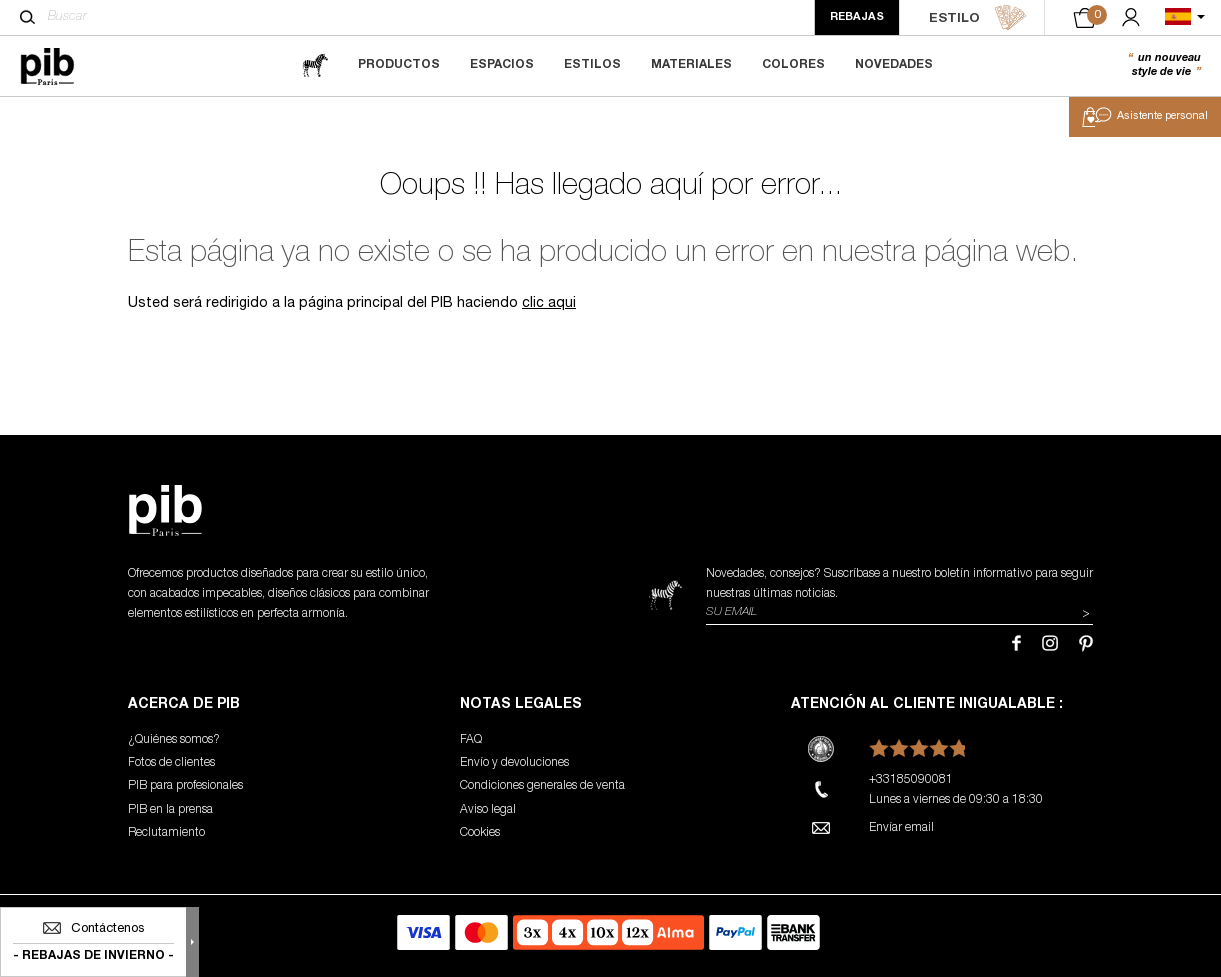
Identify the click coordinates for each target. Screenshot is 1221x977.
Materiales (691, 65)
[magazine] (315, 65)
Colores (793, 65)
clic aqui (549, 304)
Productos (399, 65)
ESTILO (978, 18)
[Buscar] (27, 17)
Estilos (592, 65)
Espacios (502, 65)
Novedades (894, 65)
